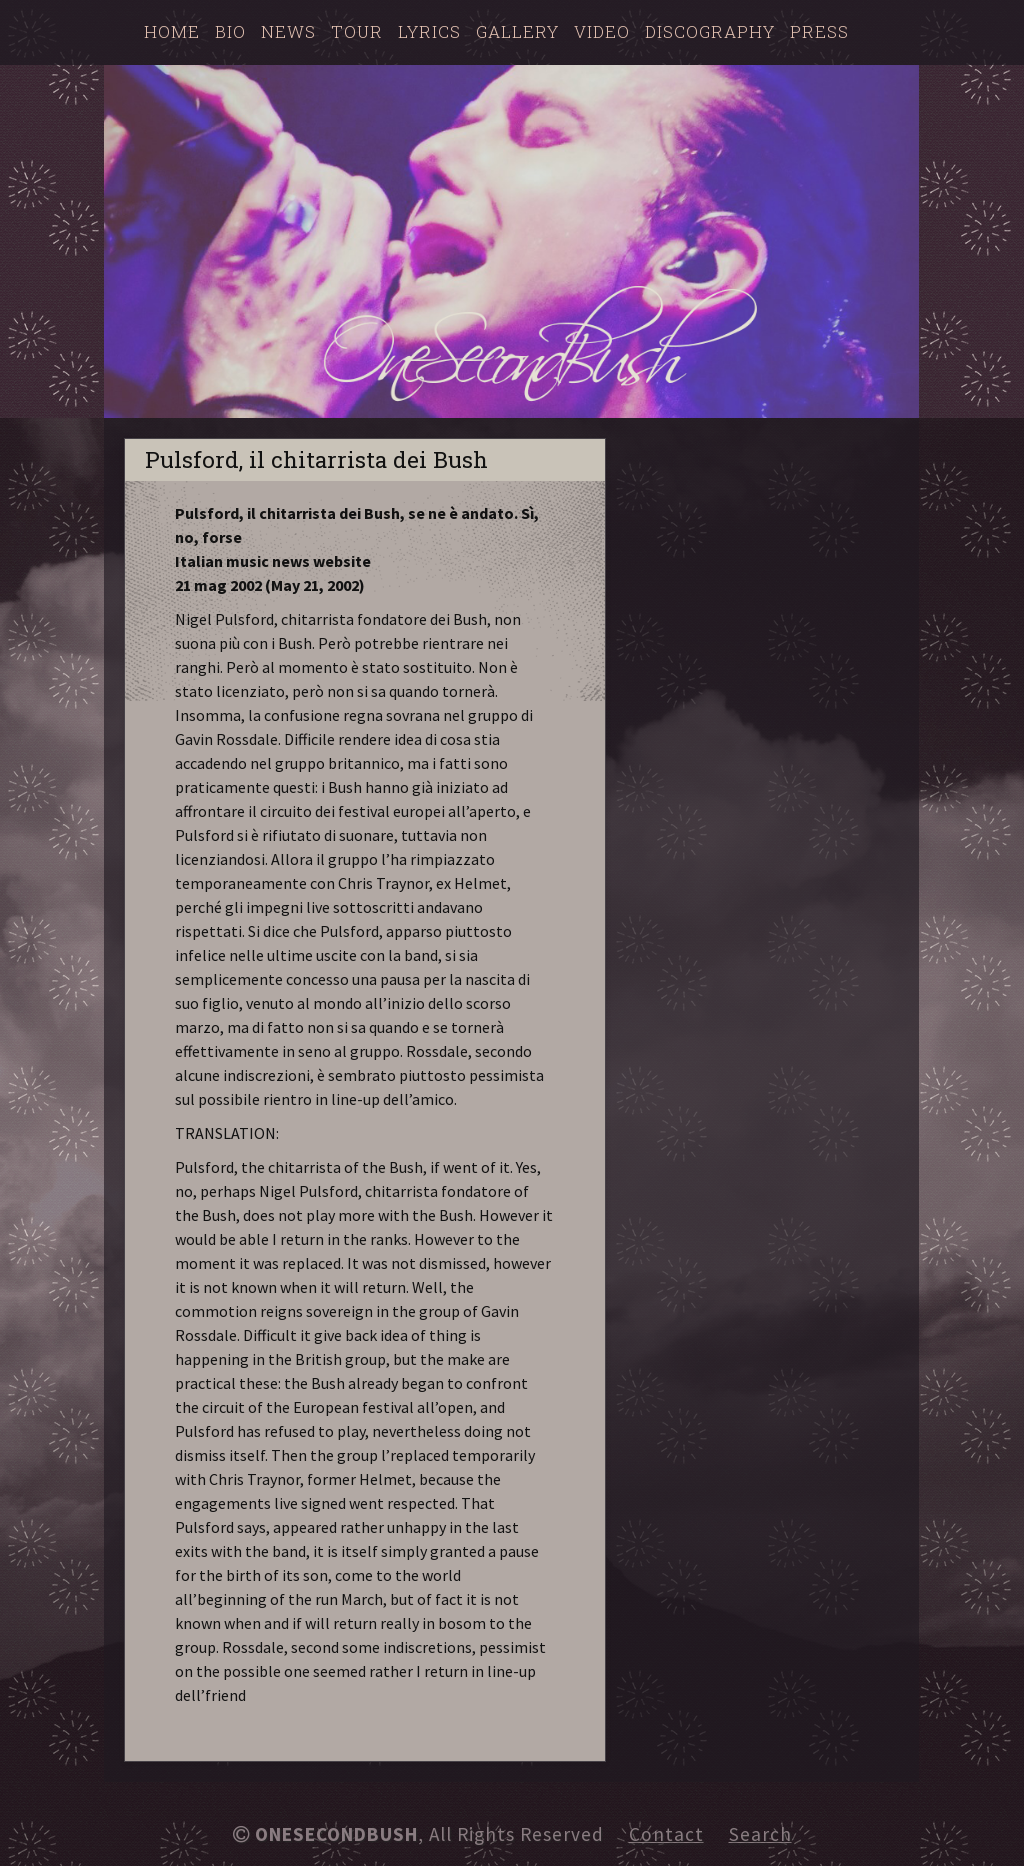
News (288, 31)
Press (819, 31)
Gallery (517, 31)
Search (760, 1834)
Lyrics (429, 31)
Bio (230, 31)
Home (172, 31)
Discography (710, 31)
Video (602, 31)
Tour (357, 31)
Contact (666, 1834)
